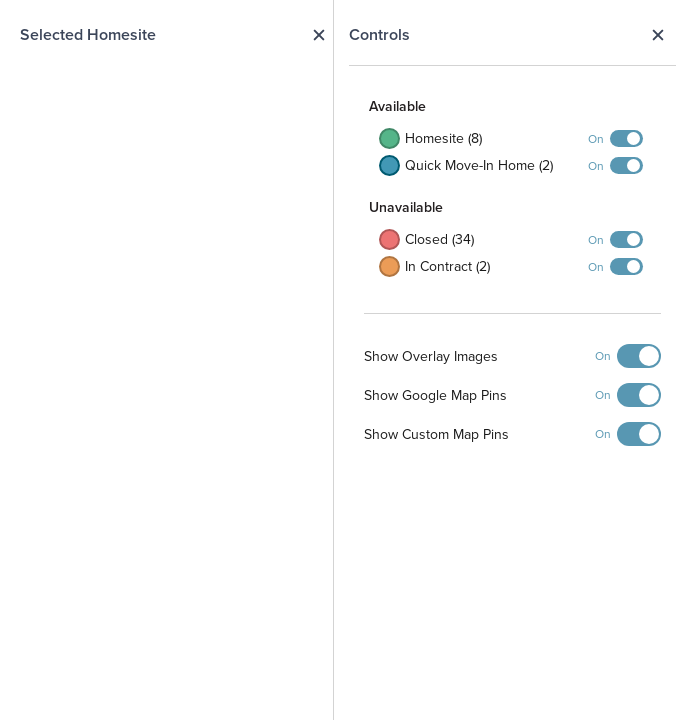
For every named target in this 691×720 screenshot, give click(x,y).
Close (657, 35)
